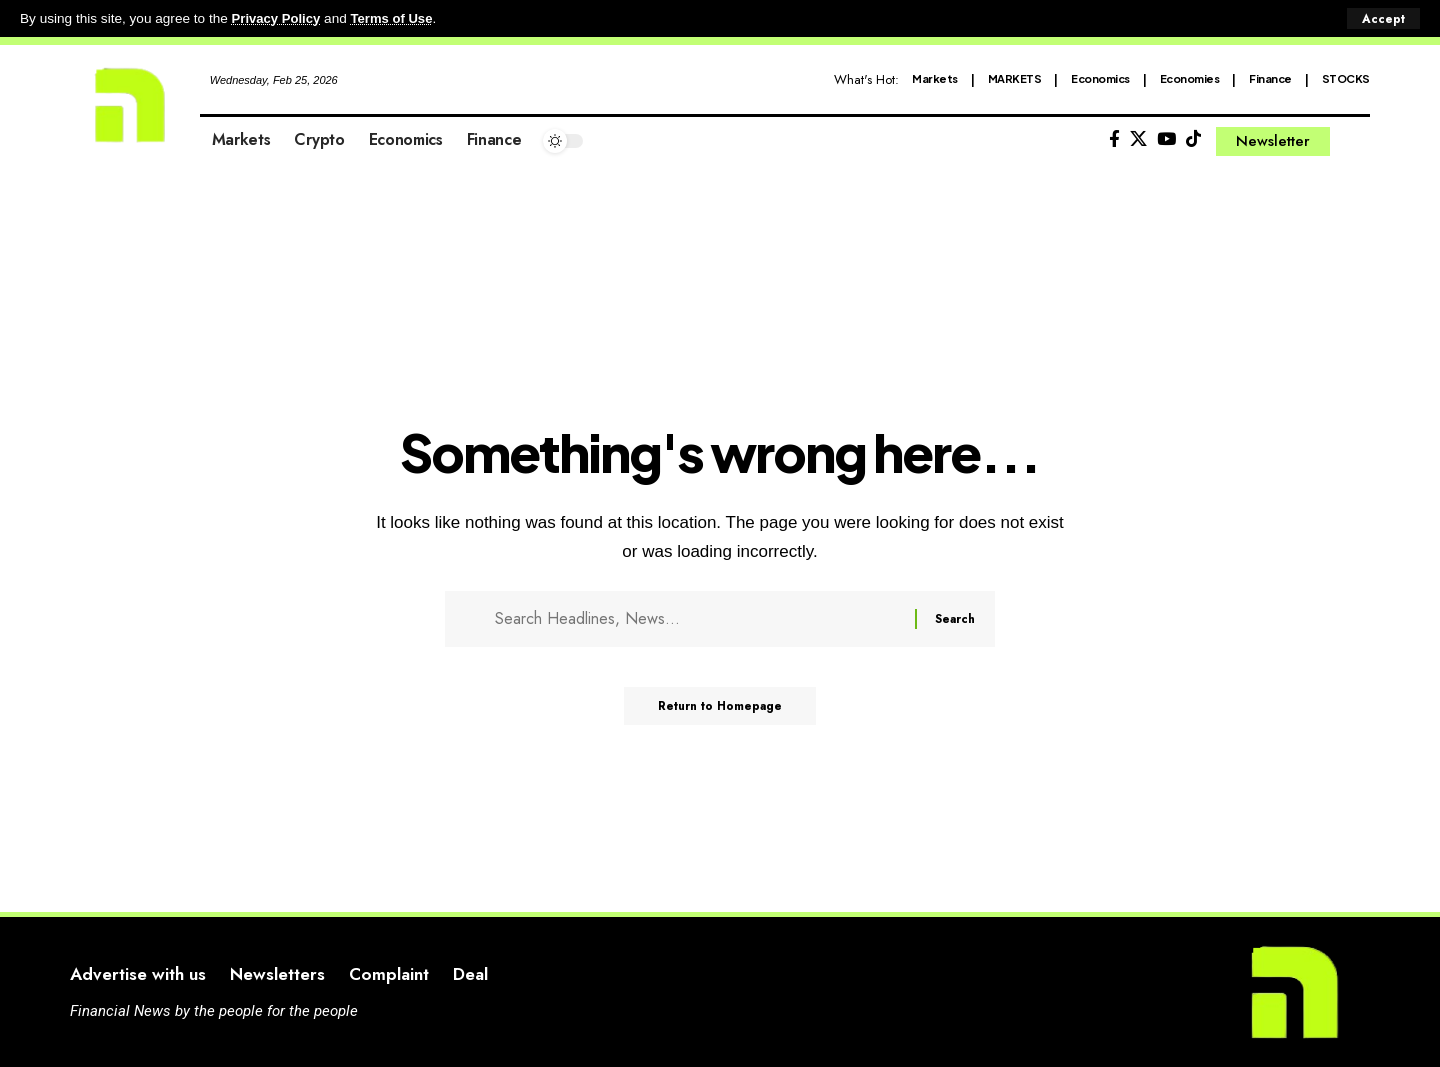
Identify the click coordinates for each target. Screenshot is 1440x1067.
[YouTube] (1166, 139)
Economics (1100, 78)
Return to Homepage (720, 713)
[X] (1138, 139)
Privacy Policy (278, 18)
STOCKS (1346, 78)
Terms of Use (396, 18)
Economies (1190, 78)
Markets (935, 78)
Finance (1270, 78)
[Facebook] (1114, 139)
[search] (1355, 141)
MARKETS (1015, 78)
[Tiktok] (1193, 139)
